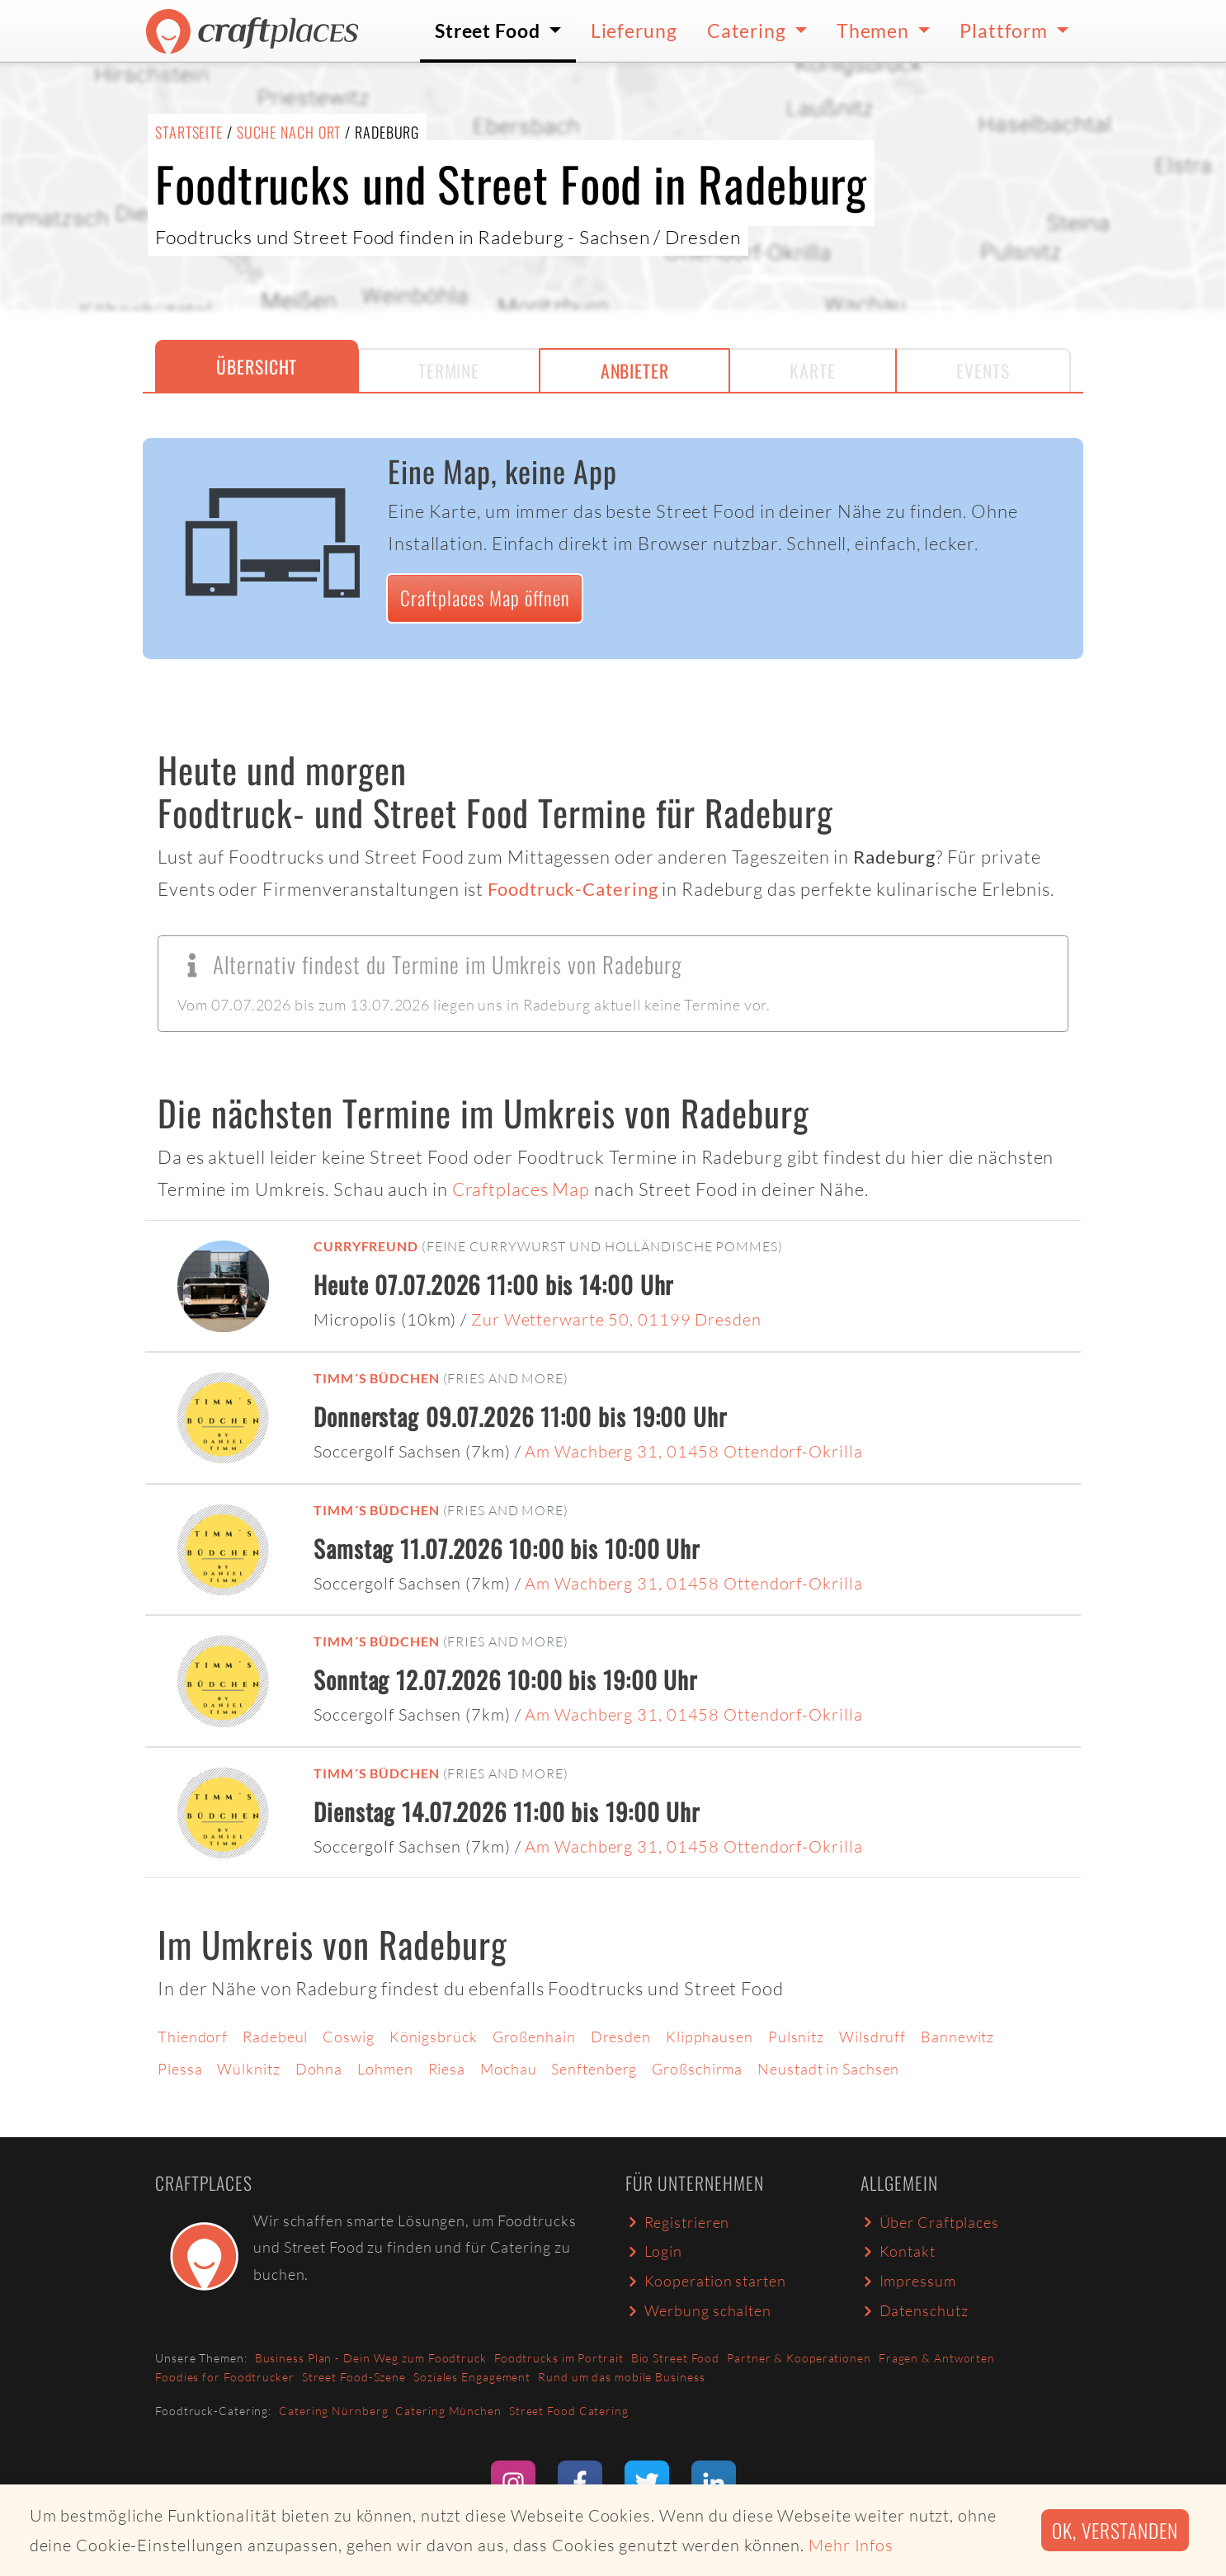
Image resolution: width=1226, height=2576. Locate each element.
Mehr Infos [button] (851, 2545)
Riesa (447, 2069)
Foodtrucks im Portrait (559, 2358)
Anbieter (635, 370)
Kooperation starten (705, 2281)
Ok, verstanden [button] (1115, 2530)
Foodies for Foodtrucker (225, 2377)
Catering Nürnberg (333, 2411)
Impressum (908, 2281)
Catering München (448, 2411)
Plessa (180, 2069)
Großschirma (697, 2069)
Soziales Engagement (471, 2377)
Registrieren (677, 2222)
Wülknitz (248, 2069)
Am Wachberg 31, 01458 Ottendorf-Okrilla (693, 1451)
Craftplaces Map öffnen (485, 597)
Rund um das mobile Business (621, 2377)
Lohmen (385, 2069)
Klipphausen (709, 2036)
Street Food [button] (490, 30)
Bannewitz (957, 2036)
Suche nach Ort (289, 132)
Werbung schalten (698, 2310)
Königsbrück (433, 2036)
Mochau (508, 2069)
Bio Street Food (675, 2358)
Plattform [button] (1006, 30)
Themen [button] (875, 30)
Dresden (621, 2036)
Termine (448, 370)
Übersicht (256, 366)
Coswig (348, 2036)
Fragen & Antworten (937, 2358)
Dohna (319, 2069)
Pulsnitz (796, 2036)
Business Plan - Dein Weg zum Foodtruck (371, 2358)
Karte (813, 370)
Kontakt (898, 2251)
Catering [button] (748, 30)
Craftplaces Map (521, 1189)
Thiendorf (193, 2036)
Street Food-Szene (354, 2377)
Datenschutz (914, 2310)
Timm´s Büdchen (377, 1378)
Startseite (189, 132)
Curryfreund (366, 1246)
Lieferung (634, 30)
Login (653, 2251)
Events (982, 370)
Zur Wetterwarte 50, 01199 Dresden (616, 1319)
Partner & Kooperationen (799, 2358)
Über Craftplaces (930, 2222)
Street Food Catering (569, 2411)
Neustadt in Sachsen (828, 2069)
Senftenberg (594, 2069)
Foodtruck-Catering (573, 889)
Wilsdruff (872, 2036)
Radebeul (275, 2036)
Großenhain (534, 2036)
